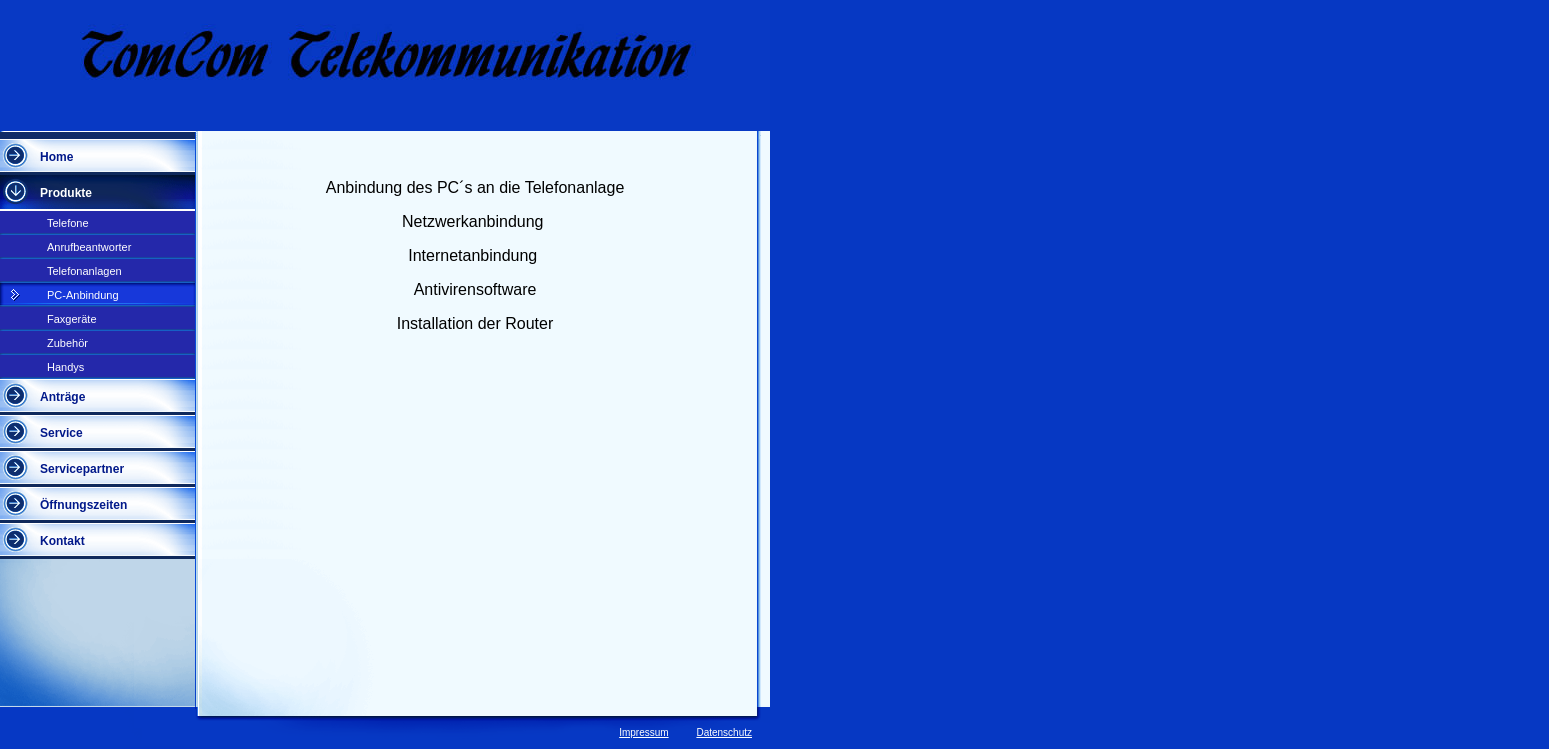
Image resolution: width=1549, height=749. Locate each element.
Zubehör (67, 343)
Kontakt (62, 541)
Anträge (62, 397)
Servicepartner (82, 469)
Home (56, 157)
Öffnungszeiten (83, 505)
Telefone (68, 223)
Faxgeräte (72, 319)
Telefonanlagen (84, 271)
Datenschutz (724, 732)
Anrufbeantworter (89, 247)
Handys (65, 367)
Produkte (66, 193)
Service (61, 433)
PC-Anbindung (83, 295)
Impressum (643, 732)
